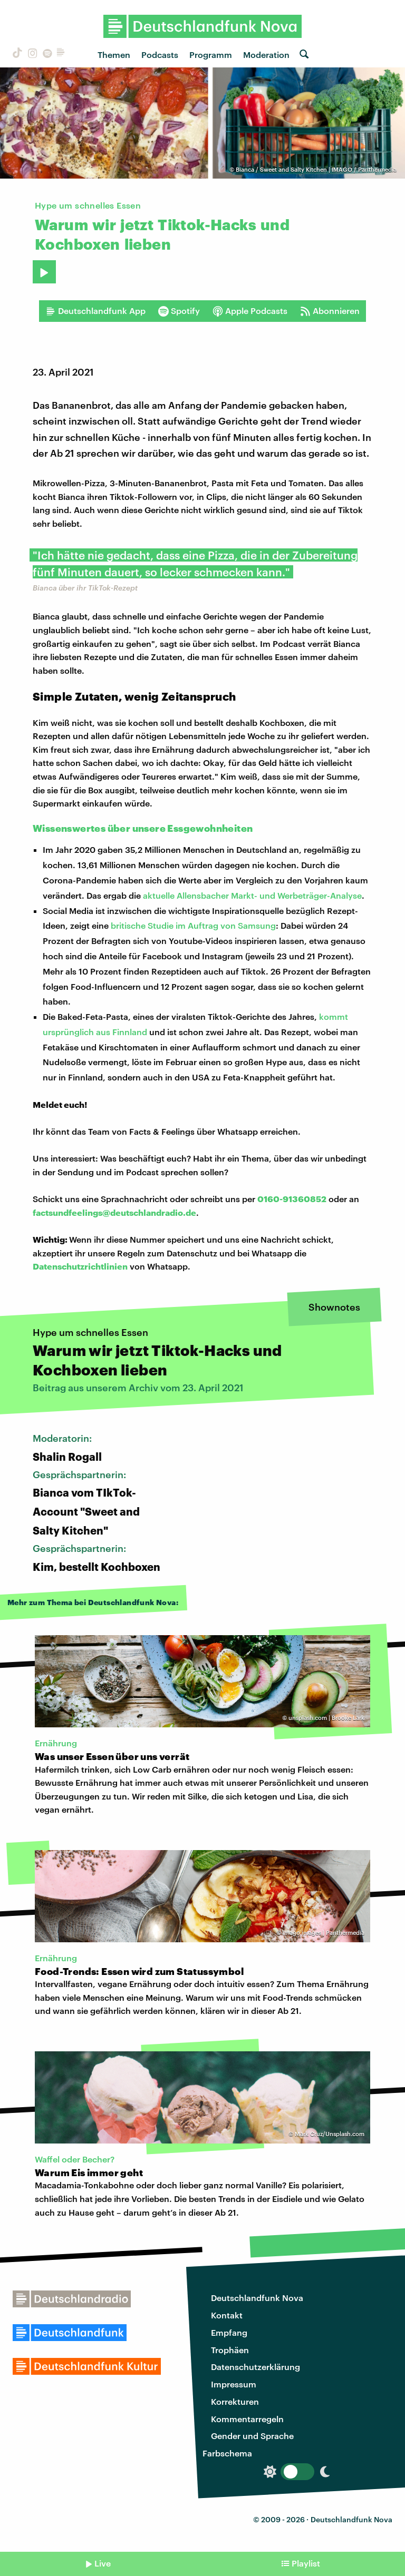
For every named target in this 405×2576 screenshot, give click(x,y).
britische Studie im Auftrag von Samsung (193, 925)
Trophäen (230, 2350)
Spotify (179, 311)
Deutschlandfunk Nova (257, 2298)
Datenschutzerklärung (255, 2367)
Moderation (266, 55)
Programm (210, 55)
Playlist (306, 2563)
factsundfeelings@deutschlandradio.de (114, 1212)
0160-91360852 (291, 1199)
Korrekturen (235, 2401)
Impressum (233, 2384)
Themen (114, 55)
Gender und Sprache (252, 2436)
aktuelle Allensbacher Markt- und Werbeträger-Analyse (252, 895)
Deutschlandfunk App (95, 311)
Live (102, 2563)
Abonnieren (330, 311)
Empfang (229, 2332)
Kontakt (227, 2315)
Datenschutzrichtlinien (80, 1266)
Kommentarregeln (247, 2419)
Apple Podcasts (250, 311)
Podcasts (159, 55)
